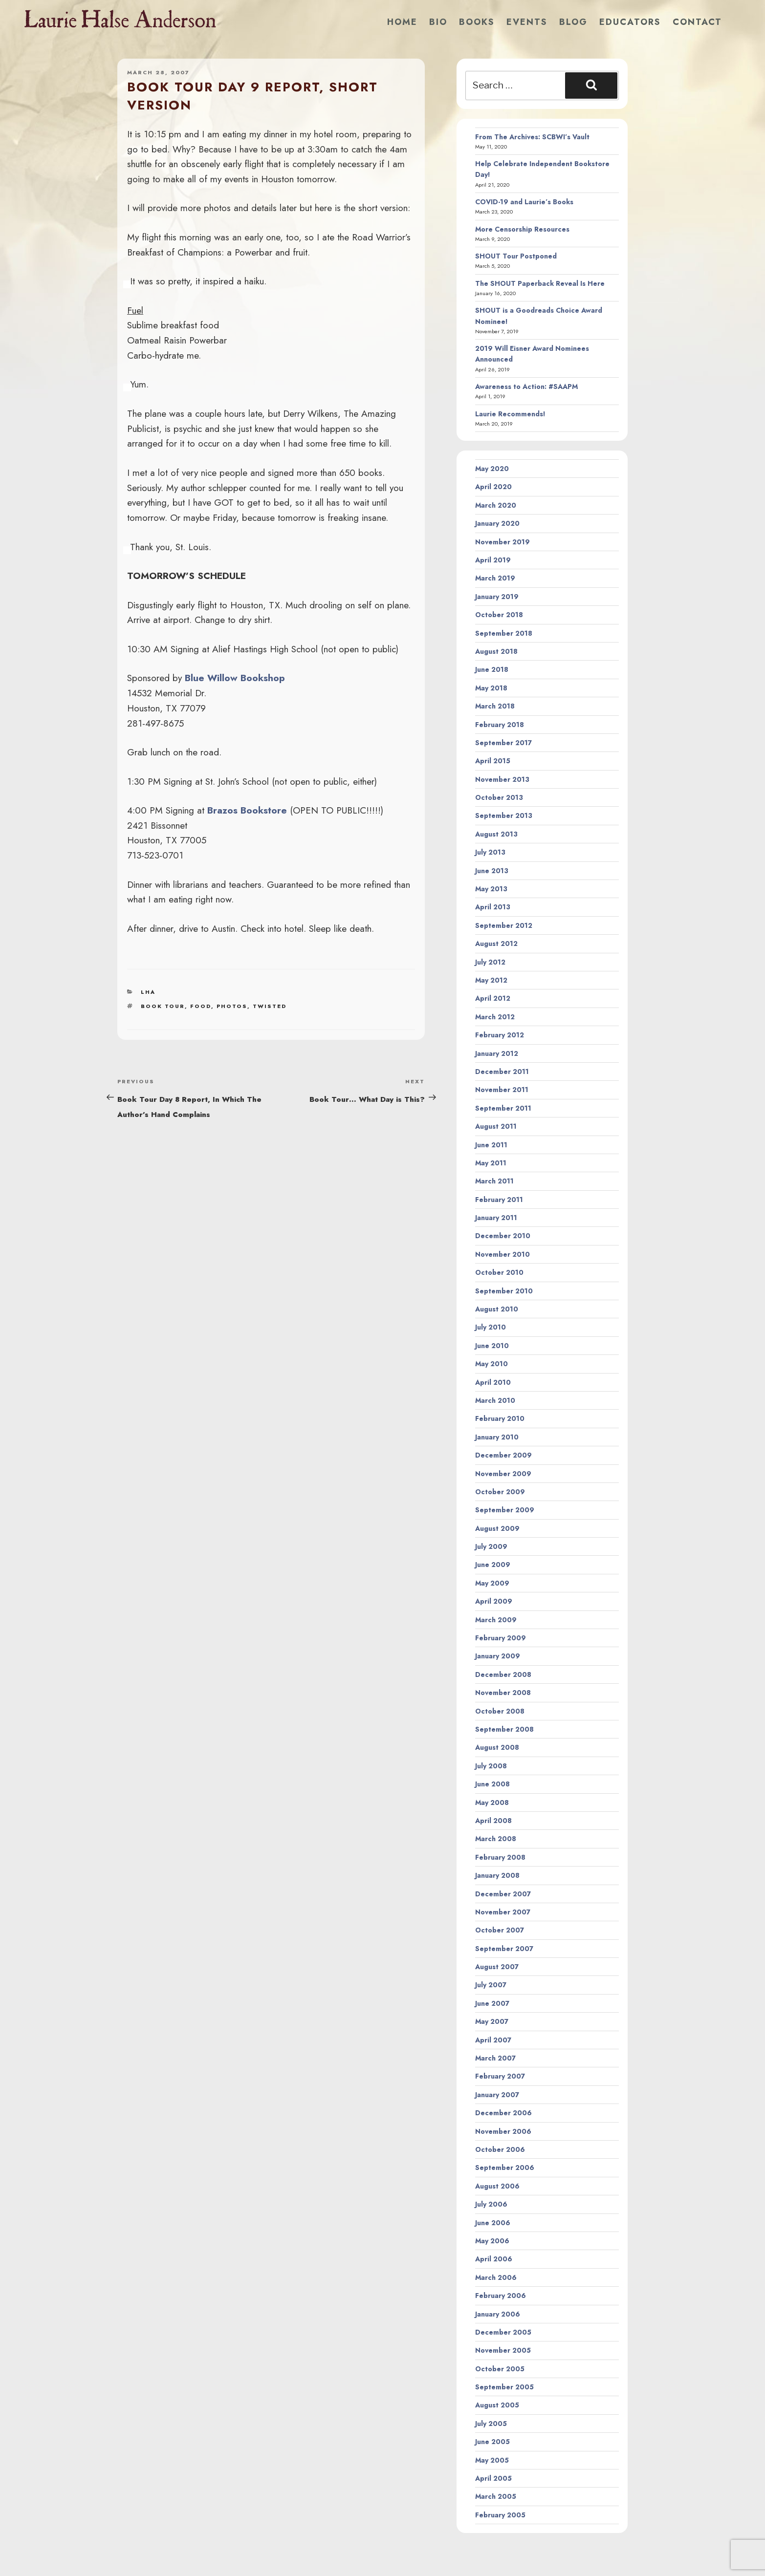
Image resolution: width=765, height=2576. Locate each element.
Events (526, 22)
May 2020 (492, 468)
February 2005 (500, 2515)
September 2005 (504, 2387)
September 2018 (503, 633)
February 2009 (500, 1638)
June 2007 (492, 2003)
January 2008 (497, 1875)
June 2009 (492, 1564)
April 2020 (493, 487)
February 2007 (500, 2076)
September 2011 (503, 1108)
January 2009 (497, 1656)
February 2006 (500, 2295)
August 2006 (497, 2186)
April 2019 (493, 560)
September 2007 (504, 1948)
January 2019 (497, 596)
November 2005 (503, 2350)
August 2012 (496, 943)
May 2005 (492, 2460)
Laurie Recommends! (510, 414)
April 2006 (493, 2259)
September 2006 (504, 2167)
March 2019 (495, 578)
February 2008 (500, 1857)
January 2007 (497, 2095)
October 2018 (499, 615)
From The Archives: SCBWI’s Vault (532, 137)
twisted (269, 1006)
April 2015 (492, 761)
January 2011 (496, 1218)
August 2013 (496, 834)
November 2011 (501, 1090)
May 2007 (491, 2021)
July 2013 (490, 852)
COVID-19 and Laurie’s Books (524, 202)
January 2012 (496, 1053)
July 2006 (491, 2204)
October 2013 (499, 797)
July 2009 (491, 1546)
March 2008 (495, 1839)
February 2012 (499, 1035)
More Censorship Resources (522, 229)
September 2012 (503, 925)
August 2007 (497, 1967)
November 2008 (503, 1692)
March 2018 (495, 706)
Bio (438, 22)
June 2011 (491, 1145)
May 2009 (492, 1583)
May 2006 (492, 2241)
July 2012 (490, 962)
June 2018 (491, 669)
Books (477, 22)
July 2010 (490, 1327)
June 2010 (492, 1346)
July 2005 (491, 2423)
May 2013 (491, 889)
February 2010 (500, 1418)
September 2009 (504, 1510)
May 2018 (491, 688)
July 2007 (490, 1985)
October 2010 (499, 1272)
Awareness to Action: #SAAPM (526, 386)
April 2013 (492, 907)
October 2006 (500, 2149)
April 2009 (493, 1601)
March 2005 (495, 2496)
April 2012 (492, 998)
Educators (630, 22)
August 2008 (497, 1747)
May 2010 (491, 1364)
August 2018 (496, 651)
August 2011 (496, 1126)
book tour (163, 1006)
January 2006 (497, 2314)
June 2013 (491, 871)
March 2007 (495, 2058)
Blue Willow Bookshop (235, 678)
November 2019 (502, 542)
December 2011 (502, 1071)
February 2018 (499, 725)
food (200, 1006)
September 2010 (504, 1291)
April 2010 (493, 1382)
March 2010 (495, 1400)
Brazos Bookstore (247, 810)
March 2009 (496, 1620)
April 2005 (493, 2478)
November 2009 (503, 1474)
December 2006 (503, 2113)
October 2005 (500, 2369)
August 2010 (496, 1309)
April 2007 (493, 2040)
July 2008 (491, 1766)
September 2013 (503, 815)
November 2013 (502, 779)
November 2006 (503, 2131)
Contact (697, 22)
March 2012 (495, 1017)
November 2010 (502, 1254)
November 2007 (502, 1912)
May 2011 (490, 1163)
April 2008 (493, 1820)
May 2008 (492, 1802)
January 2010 (497, 1437)
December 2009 (503, 1455)
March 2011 (494, 1181)
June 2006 (492, 2223)
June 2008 (492, 1784)
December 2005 (503, 2332)
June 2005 (492, 2442)
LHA (148, 992)
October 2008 (500, 1711)
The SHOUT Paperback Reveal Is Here (540, 283)
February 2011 (499, 1199)
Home (402, 22)
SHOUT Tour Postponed (516, 256)
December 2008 (503, 1674)
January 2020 (497, 523)
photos (232, 1006)
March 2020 (495, 505)
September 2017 (503, 743)
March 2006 (496, 2277)
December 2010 (502, 1236)
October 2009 (500, 1492)
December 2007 (503, 1894)
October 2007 (499, 1930)
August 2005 (497, 2405)
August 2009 (497, 1528)
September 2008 (504, 1729)
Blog (573, 22)
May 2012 (491, 980)
